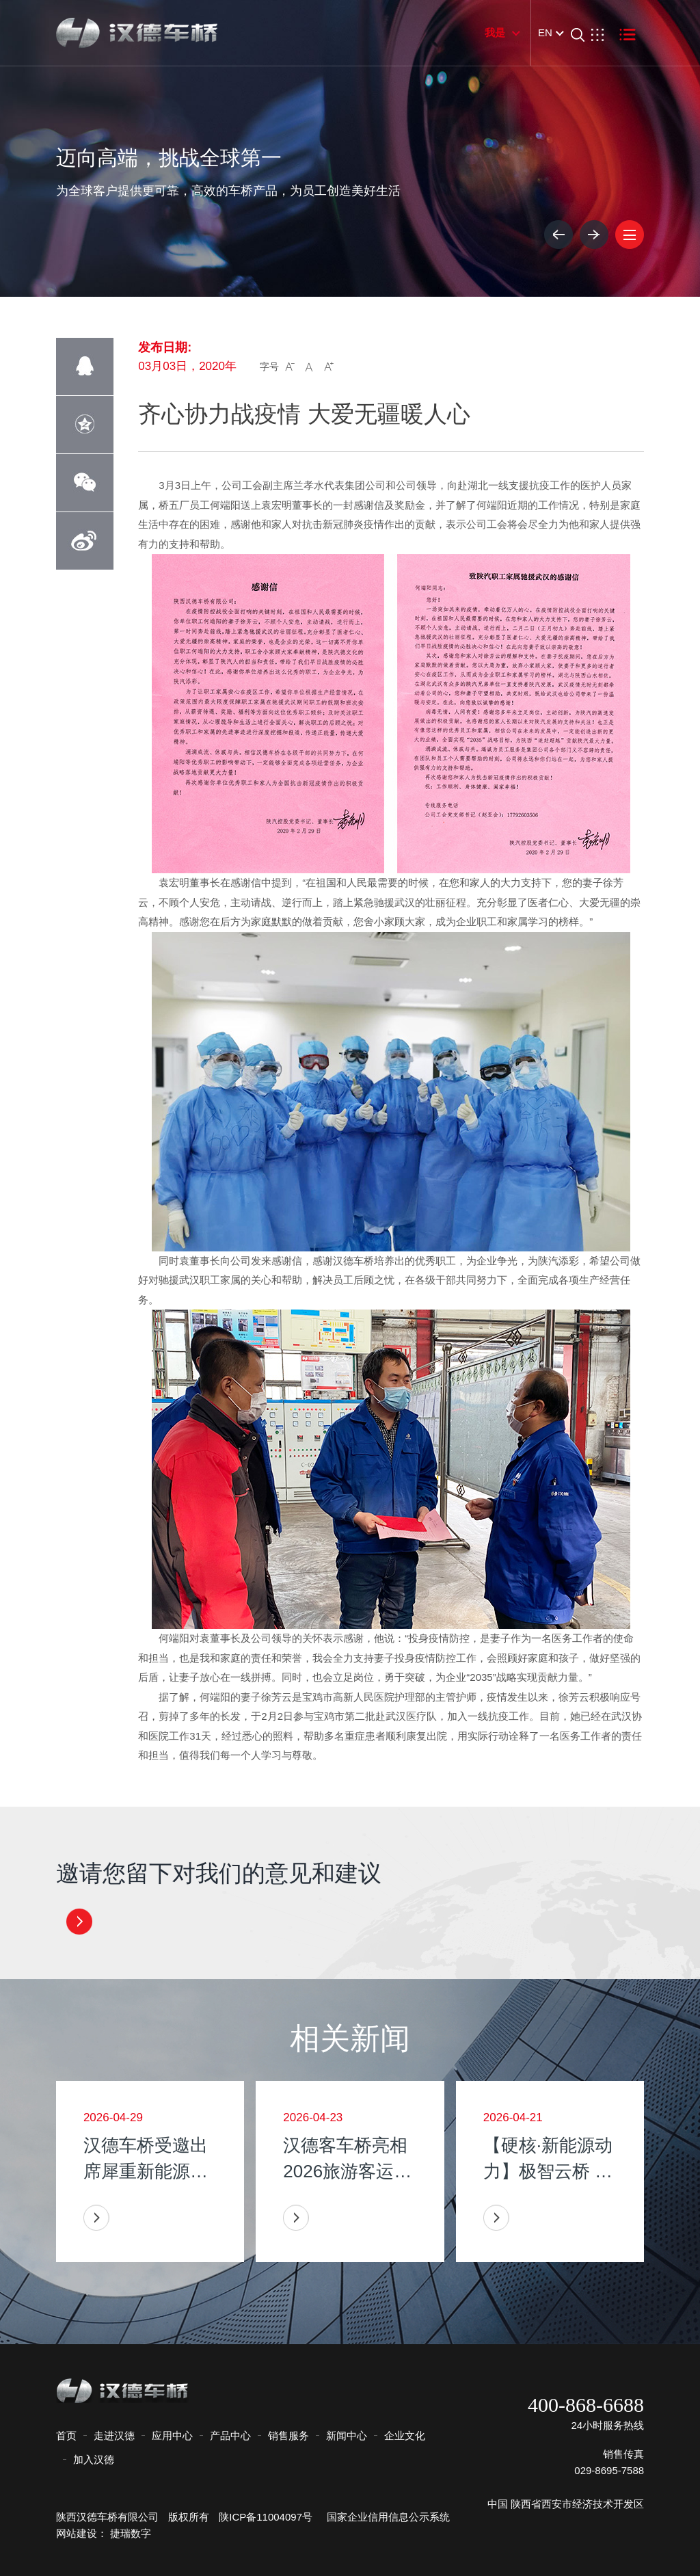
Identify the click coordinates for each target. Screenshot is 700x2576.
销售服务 (288, 2435)
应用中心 (172, 2435)
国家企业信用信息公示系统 (382, 2517)
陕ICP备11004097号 (265, 2517)
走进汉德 (114, 2435)
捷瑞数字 (130, 2533)
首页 (66, 2435)
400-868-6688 (586, 2405)
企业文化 (404, 2435)
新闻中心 (346, 2435)
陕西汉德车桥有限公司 (107, 2517)
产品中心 (230, 2435)
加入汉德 (93, 2459)
